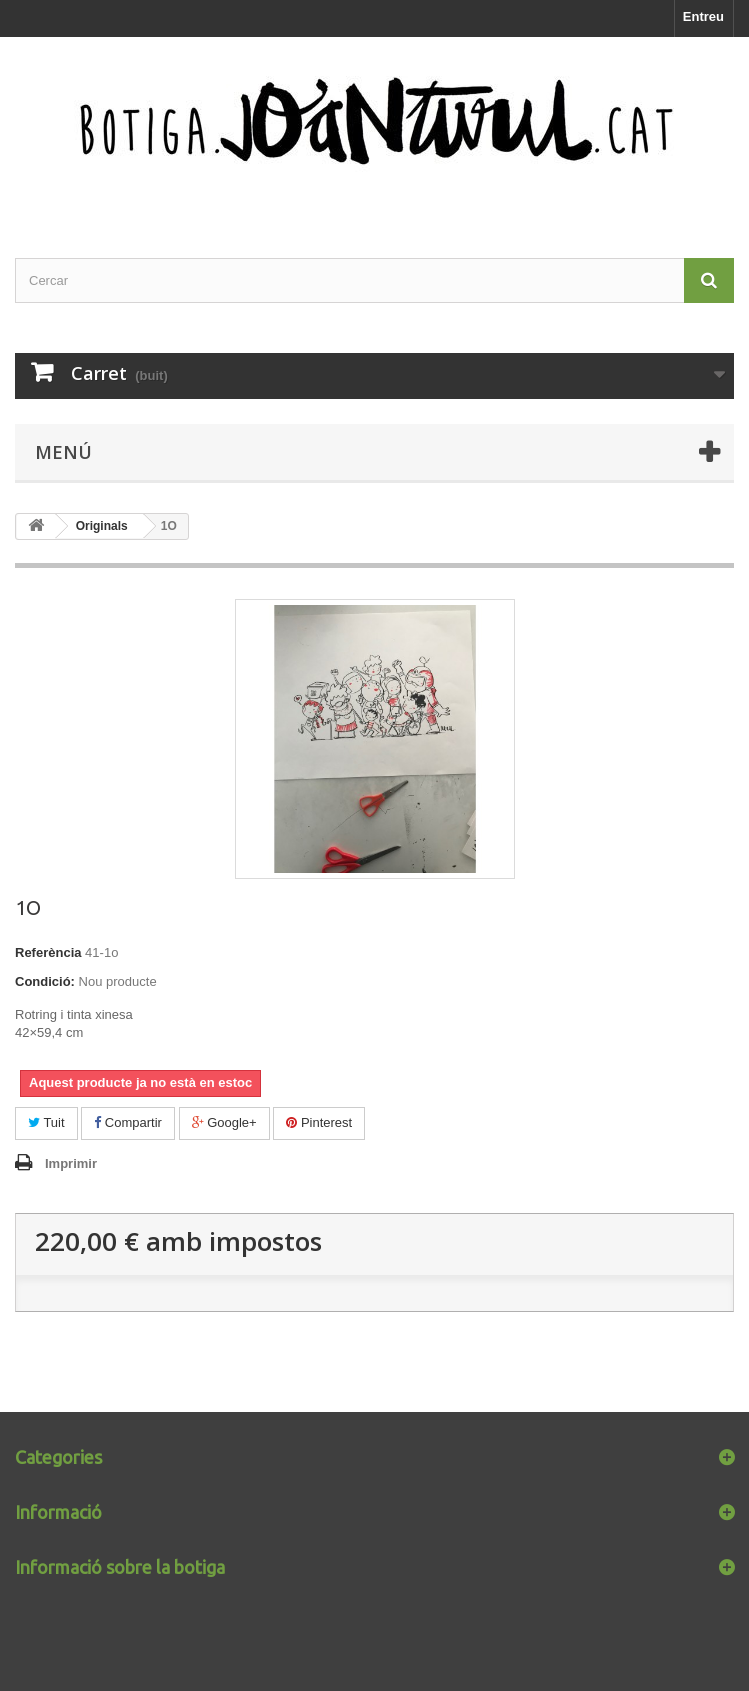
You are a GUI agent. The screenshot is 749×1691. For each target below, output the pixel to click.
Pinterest (319, 1122)
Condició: (45, 981)
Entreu (703, 16)
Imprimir (71, 1163)
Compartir (128, 1122)
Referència (48, 952)
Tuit (46, 1122)
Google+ (224, 1122)
